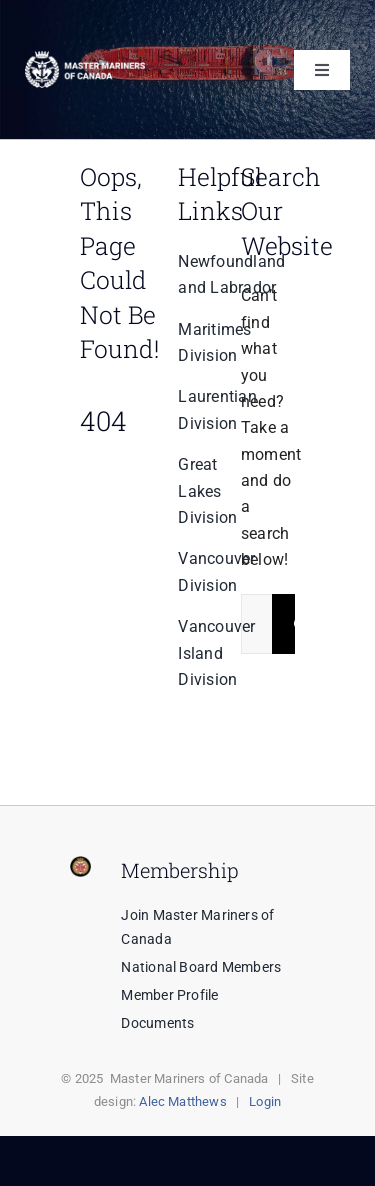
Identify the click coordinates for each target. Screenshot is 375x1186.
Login (265, 1101)
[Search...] (256, 624)
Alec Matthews (183, 1101)
